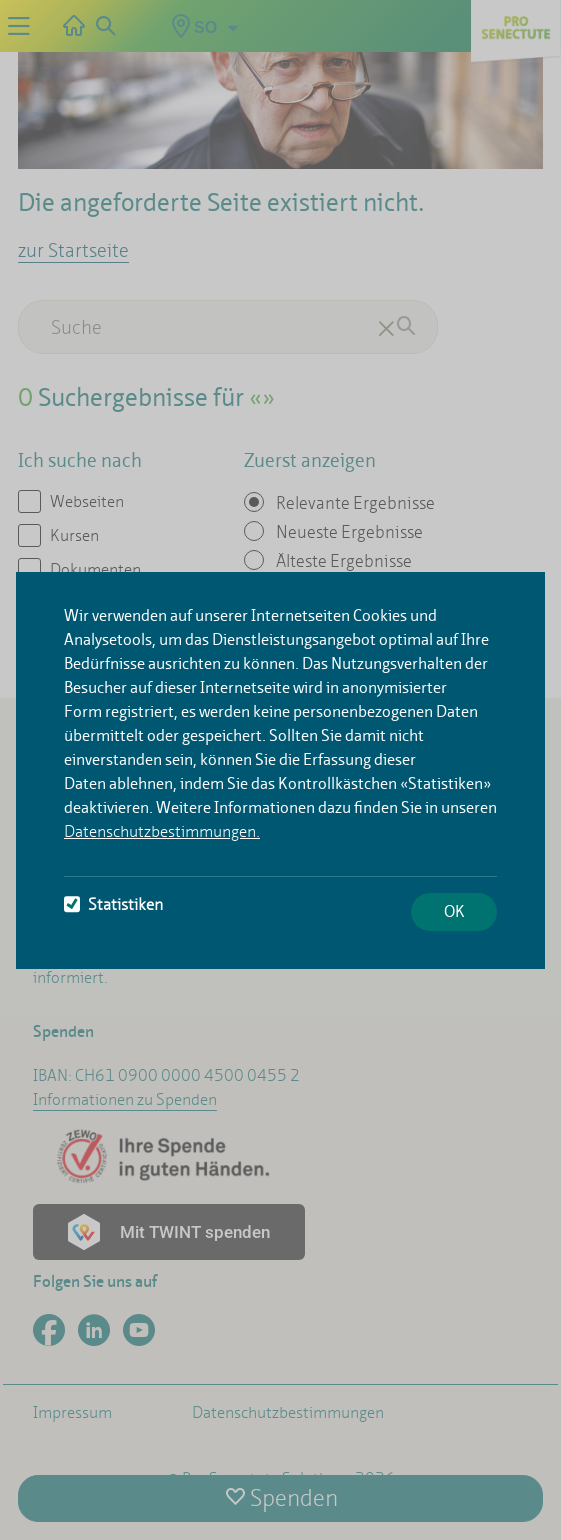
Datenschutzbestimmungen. (162, 831)
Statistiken (113, 904)
